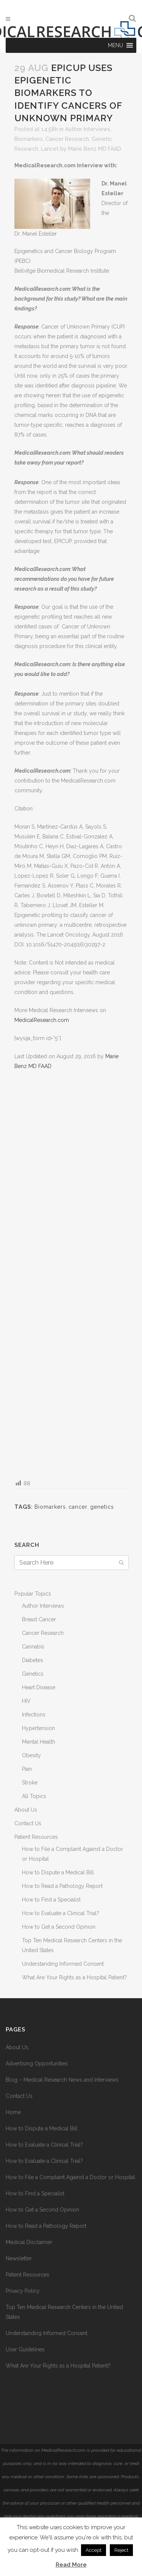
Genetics (33, 1674)
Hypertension (38, 1728)
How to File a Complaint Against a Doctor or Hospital (70, 2177)
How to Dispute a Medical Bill (58, 1872)
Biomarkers (28, 139)
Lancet (50, 149)
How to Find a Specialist (51, 1900)
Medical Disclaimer (29, 2242)
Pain (27, 1769)
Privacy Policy (23, 2291)
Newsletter (19, 2258)
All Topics (34, 1796)
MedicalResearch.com (41, 1020)
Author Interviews (87, 129)
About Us (25, 1810)
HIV (26, 1701)
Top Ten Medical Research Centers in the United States (64, 2312)
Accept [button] (93, 2550)
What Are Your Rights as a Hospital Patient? (74, 1977)
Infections (33, 1715)
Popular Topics (32, 1594)
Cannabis (33, 1647)
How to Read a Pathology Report (62, 1886)
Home (13, 2112)
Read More (71, 2564)
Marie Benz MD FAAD (94, 149)
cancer (78, 1507)
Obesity (31, 1755)
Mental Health (38, 1742)
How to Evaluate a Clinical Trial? (60, 1913)
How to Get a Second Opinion (58, 1927)
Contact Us (27, 1823)
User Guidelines (25, 2349)
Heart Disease (38, 1687)
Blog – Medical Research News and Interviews (62, 2080)
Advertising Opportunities (37, 2063)
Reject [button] (121, 2550)
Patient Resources (36, 1837)
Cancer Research (67, 139)
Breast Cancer (39, 1619)
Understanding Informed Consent (63, 1964)
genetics (102, 1507)
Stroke (29, 1783)
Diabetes (32, 1660)
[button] (115, 45)
